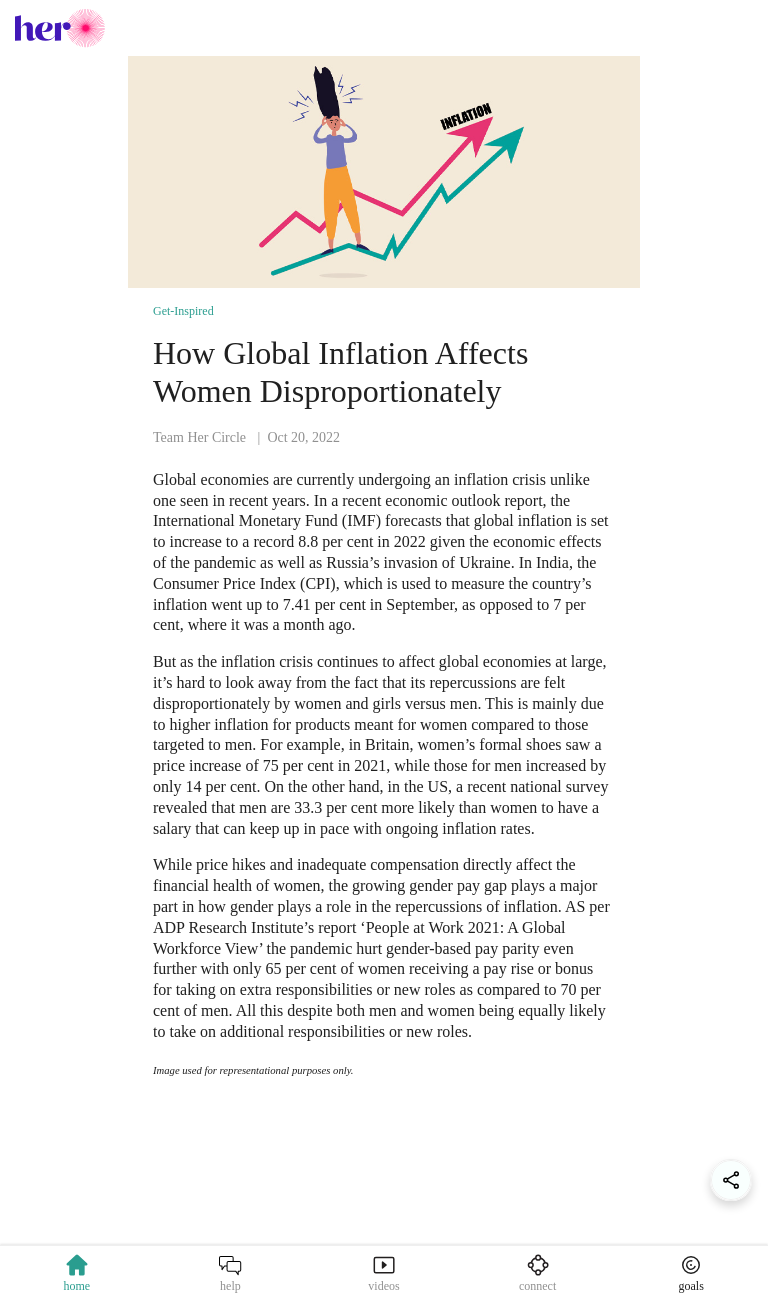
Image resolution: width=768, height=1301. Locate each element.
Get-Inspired (183, 311)
